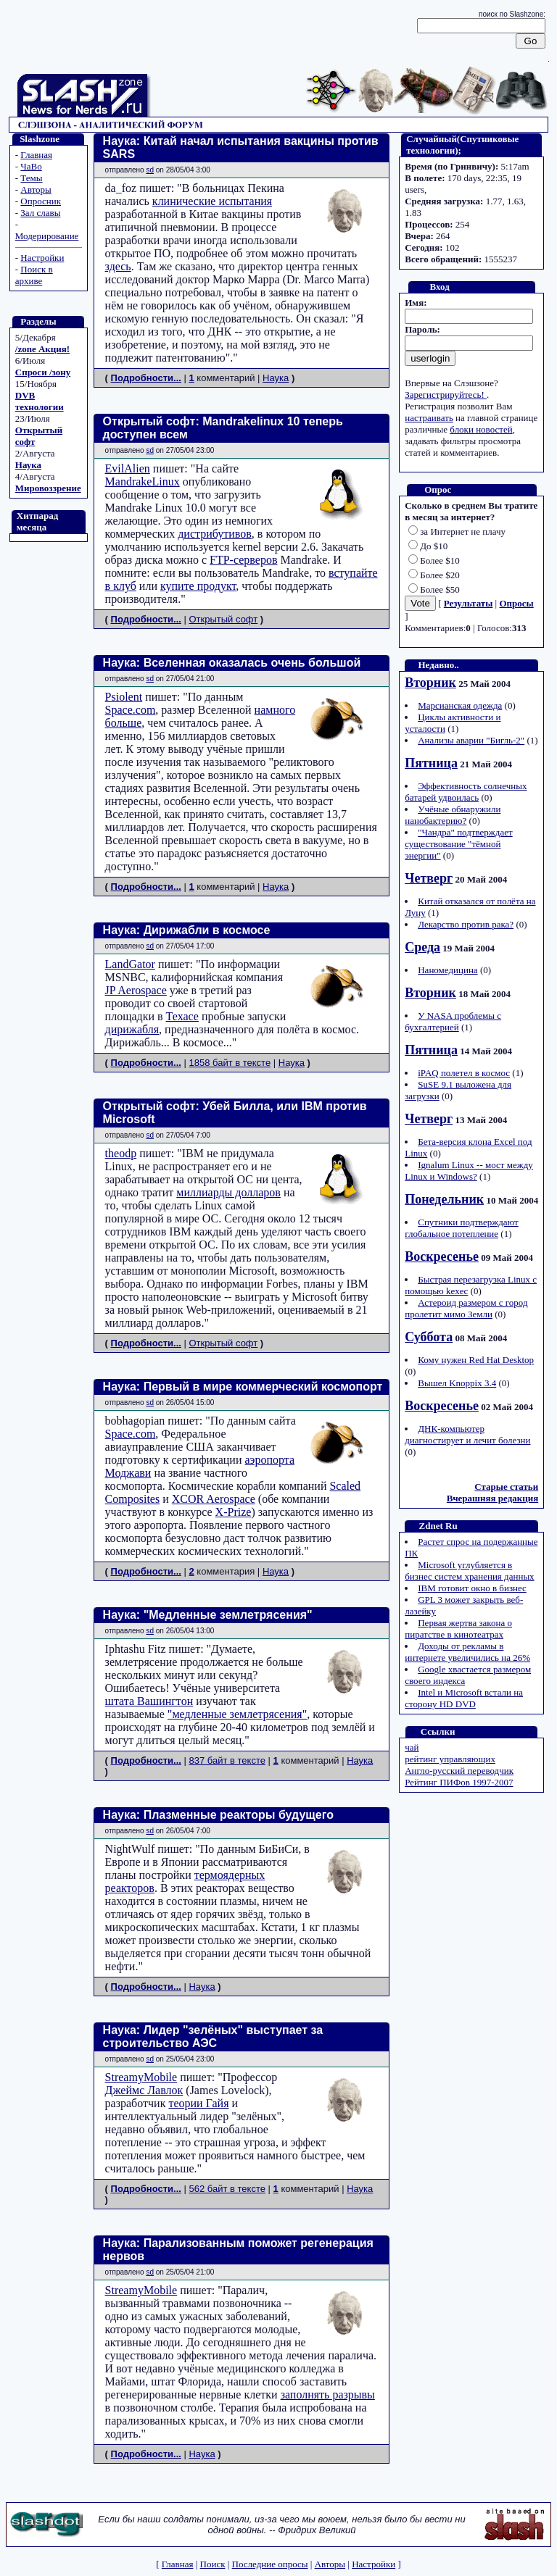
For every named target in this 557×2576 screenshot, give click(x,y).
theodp (121, 1153)
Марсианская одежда (460, 705)
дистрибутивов (215, 534)
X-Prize (233, 1512)
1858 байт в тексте (230, 1062)
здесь (118, 266)
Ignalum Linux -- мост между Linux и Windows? (469, 1170)
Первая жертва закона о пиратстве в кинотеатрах (458, 1628)
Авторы (35, 189)
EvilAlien (127, 468)
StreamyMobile (141, 2077)
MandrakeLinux (142, 481)
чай (411, 1747)
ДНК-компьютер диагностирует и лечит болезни (467, 1434)
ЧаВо (30, 166)
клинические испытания (212, 201)
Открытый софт (223, 619)
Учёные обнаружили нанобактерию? (452, 815)
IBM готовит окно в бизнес (472, 1588)
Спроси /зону (42, 372)
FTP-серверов (243, 560)
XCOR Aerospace (213, 1499)
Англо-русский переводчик (459, 1770)
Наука (28, 464)
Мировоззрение (48, 488)
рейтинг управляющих (450, 1759)
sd (150, 170)
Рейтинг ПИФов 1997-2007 (459, 1782)
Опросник (40, 201)
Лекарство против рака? (465, 924)
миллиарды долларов (228, 1192)
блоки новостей (481, 429)
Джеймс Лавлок (144, 2090)
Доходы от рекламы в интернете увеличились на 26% (467, 1652)
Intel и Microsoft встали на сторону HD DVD (464, 1698)
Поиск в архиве (34, 275)
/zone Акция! (42, 348)
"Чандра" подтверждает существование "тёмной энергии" (458, 844)
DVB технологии (39, 401)
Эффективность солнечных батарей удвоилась (466, 791)
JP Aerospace (136, 990)
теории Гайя (198, 2103)
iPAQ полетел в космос (464, 1072)
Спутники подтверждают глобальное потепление (462, 1228)
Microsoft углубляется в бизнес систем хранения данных (469, 1570)
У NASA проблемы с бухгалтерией (453, 1021)
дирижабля (132, 1029)
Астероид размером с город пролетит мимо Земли (466, 1308)
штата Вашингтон (149, 1701)
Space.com (130, 710)
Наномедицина (447, 969)
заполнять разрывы (328, 2394)
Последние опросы (270, 2564)
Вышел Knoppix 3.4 (457, 1382)
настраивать (429, 417)
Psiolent (124, 697)
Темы (31, 177)
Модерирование (47, 235)
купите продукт (198, 586)
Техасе (182, 1016)
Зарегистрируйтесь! (446, 394)
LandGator (130, 964)
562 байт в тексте (227, 2188)
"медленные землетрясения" (237, 1714)
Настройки (42, 257)
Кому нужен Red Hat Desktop (476, 1359)
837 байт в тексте (227, 1760)
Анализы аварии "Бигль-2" (471, 740)
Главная (36, 154)
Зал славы (40, 212)
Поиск (213, 2564)
